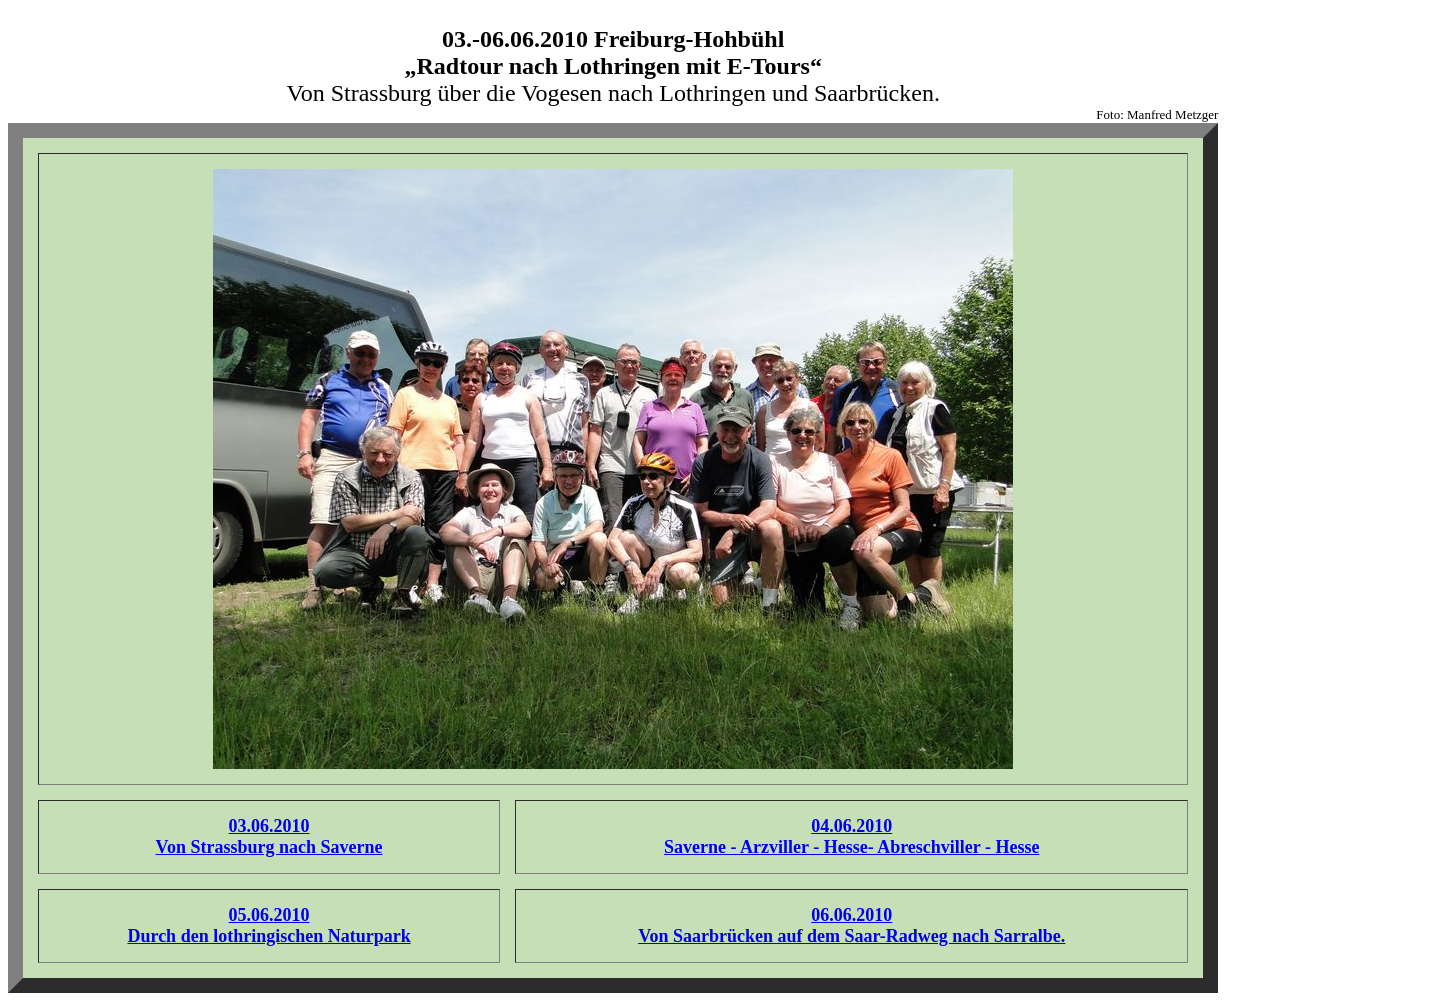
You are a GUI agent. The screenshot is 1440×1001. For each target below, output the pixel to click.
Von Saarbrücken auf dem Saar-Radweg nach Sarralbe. (851, 936)
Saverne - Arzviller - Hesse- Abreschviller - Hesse (851, 847)
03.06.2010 (269, 826)
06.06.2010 (851, 915)
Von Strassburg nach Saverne (269, 847)
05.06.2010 (269, 915)
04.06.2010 (851, 826)
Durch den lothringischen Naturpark (268, 936)
